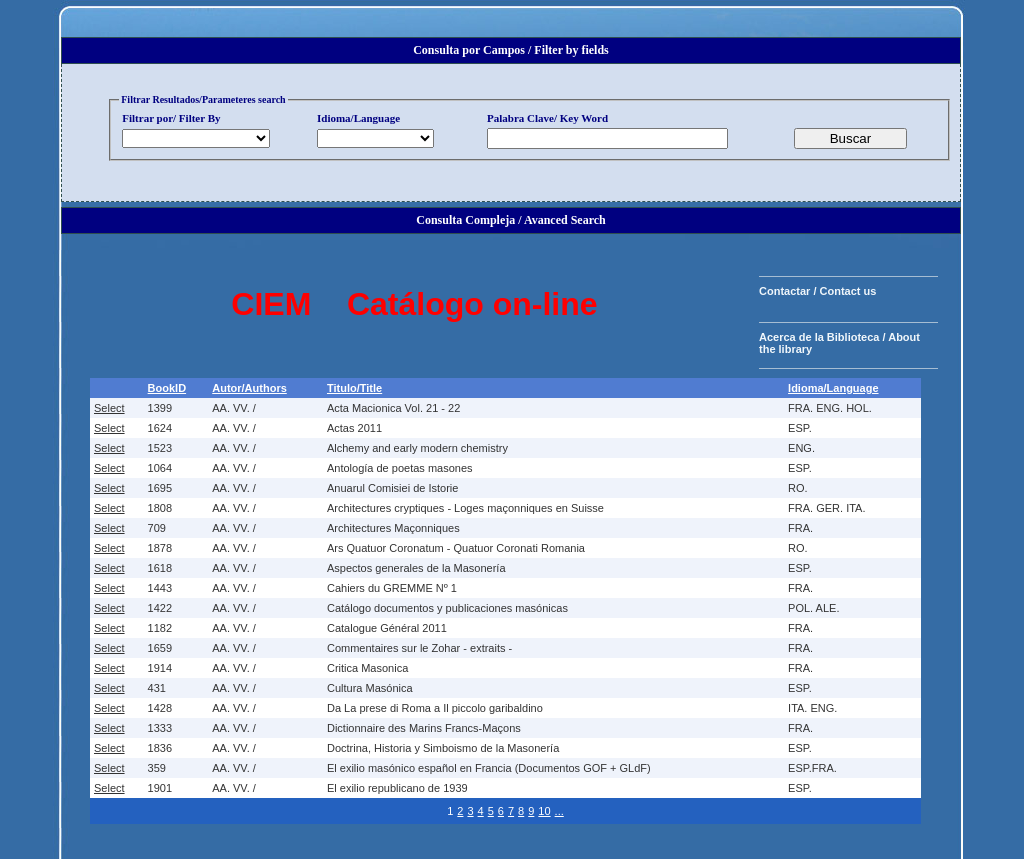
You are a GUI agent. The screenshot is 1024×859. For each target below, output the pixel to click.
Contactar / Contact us (817, 291)
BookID (167, 388)
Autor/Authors (249, 388)
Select (109, 408)
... (559, 811)
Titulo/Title (354, 388)
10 (544, 811)
